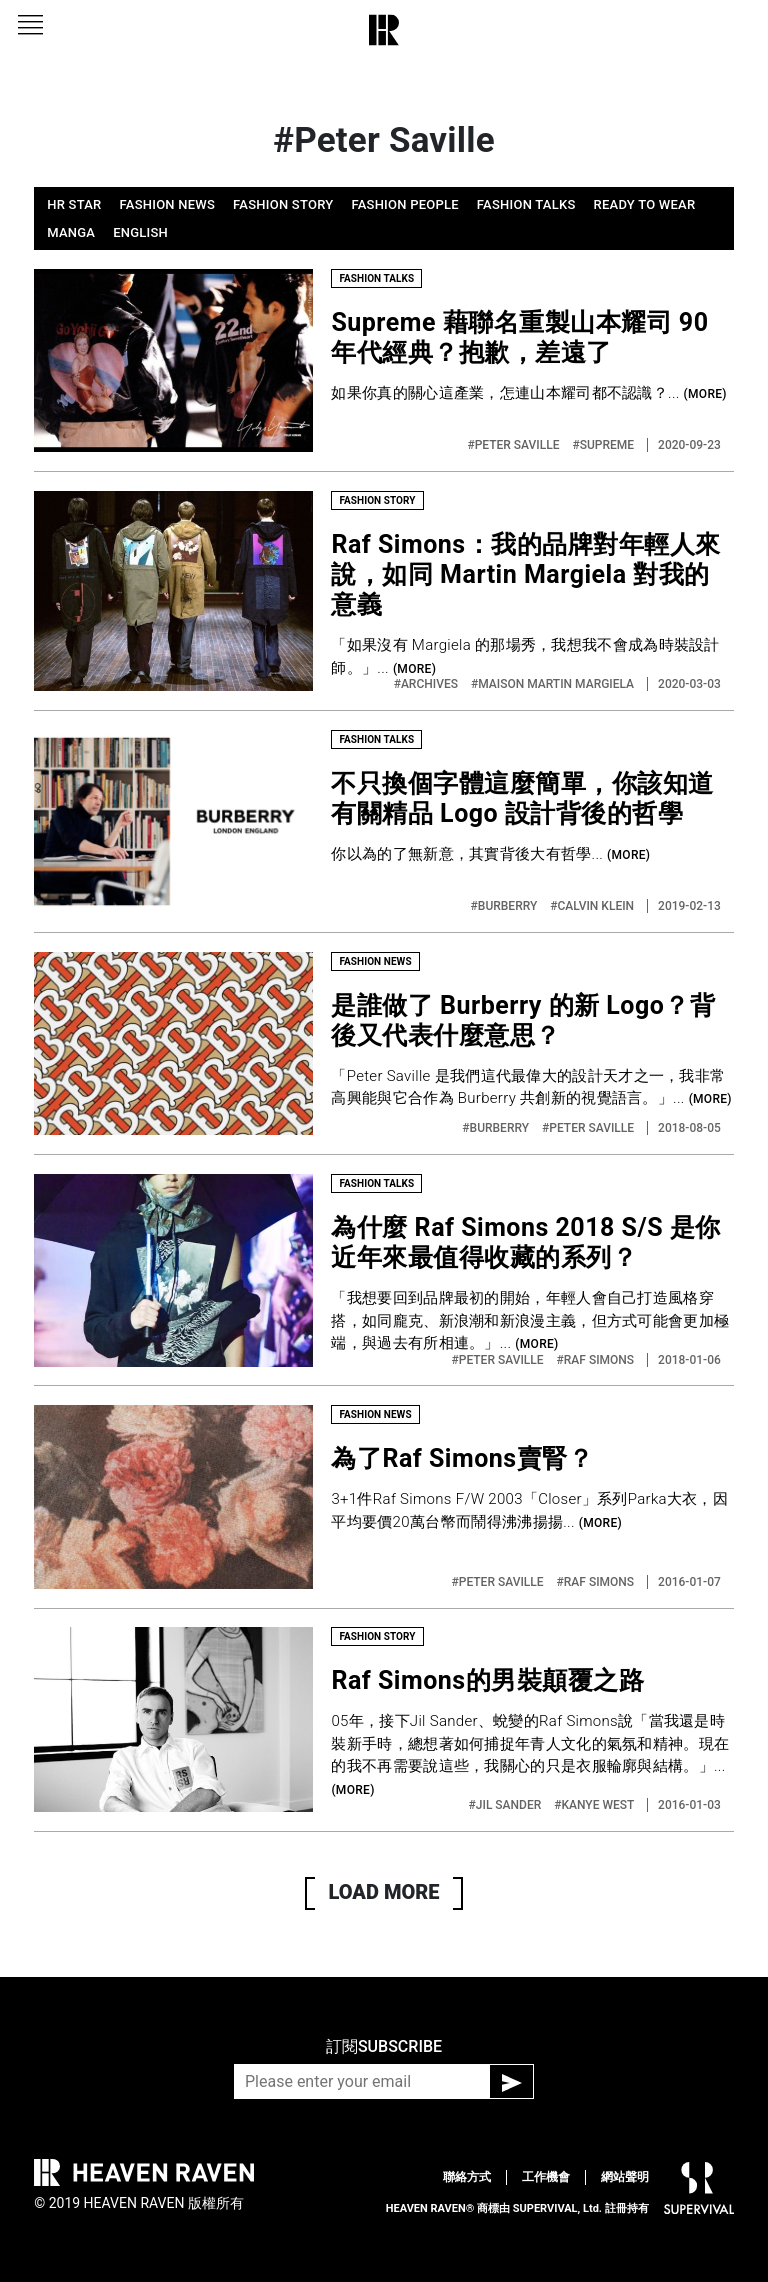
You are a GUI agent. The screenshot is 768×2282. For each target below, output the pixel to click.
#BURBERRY (506, 906)
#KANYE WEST (595, 1805)
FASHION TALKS (526, 204)
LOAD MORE (384, 1892)
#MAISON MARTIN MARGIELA (554, 684)
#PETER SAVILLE (514, 445)
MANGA (71, 232)
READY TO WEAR (645, 204)
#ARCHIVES (427, 684)
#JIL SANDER (507, 1805)
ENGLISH (140, 232)
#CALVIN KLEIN (593, 906)
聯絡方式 (467, 2177)
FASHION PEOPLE (404, 204)
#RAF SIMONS (597, 1360)
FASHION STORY (283, 204)
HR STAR (74, 204)
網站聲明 (625, 2177)
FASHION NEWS (168, 204)
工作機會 (546, 2177)
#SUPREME (604, 445)
